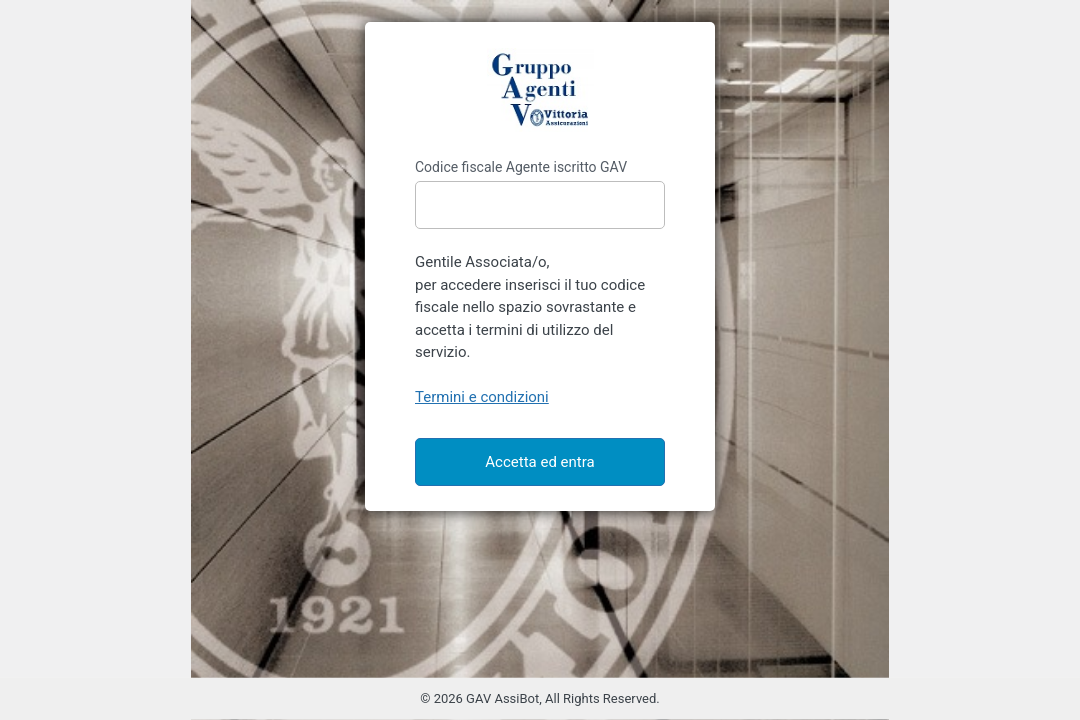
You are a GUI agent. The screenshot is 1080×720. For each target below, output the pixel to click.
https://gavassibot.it (540, 90)
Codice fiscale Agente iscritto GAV (521, 167)
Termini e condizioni (482, 397)
